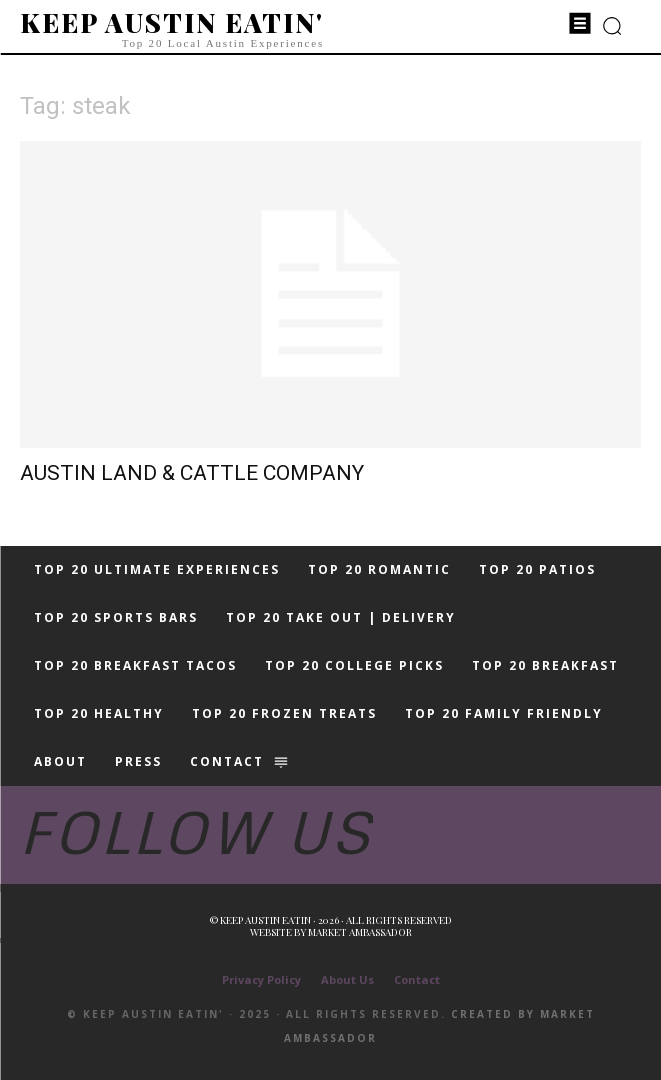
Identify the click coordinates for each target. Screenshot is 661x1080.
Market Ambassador (360, 932)
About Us (347, 979)
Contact (417, 979)
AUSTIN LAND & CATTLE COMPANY (192, 473)
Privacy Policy (261, 979)
